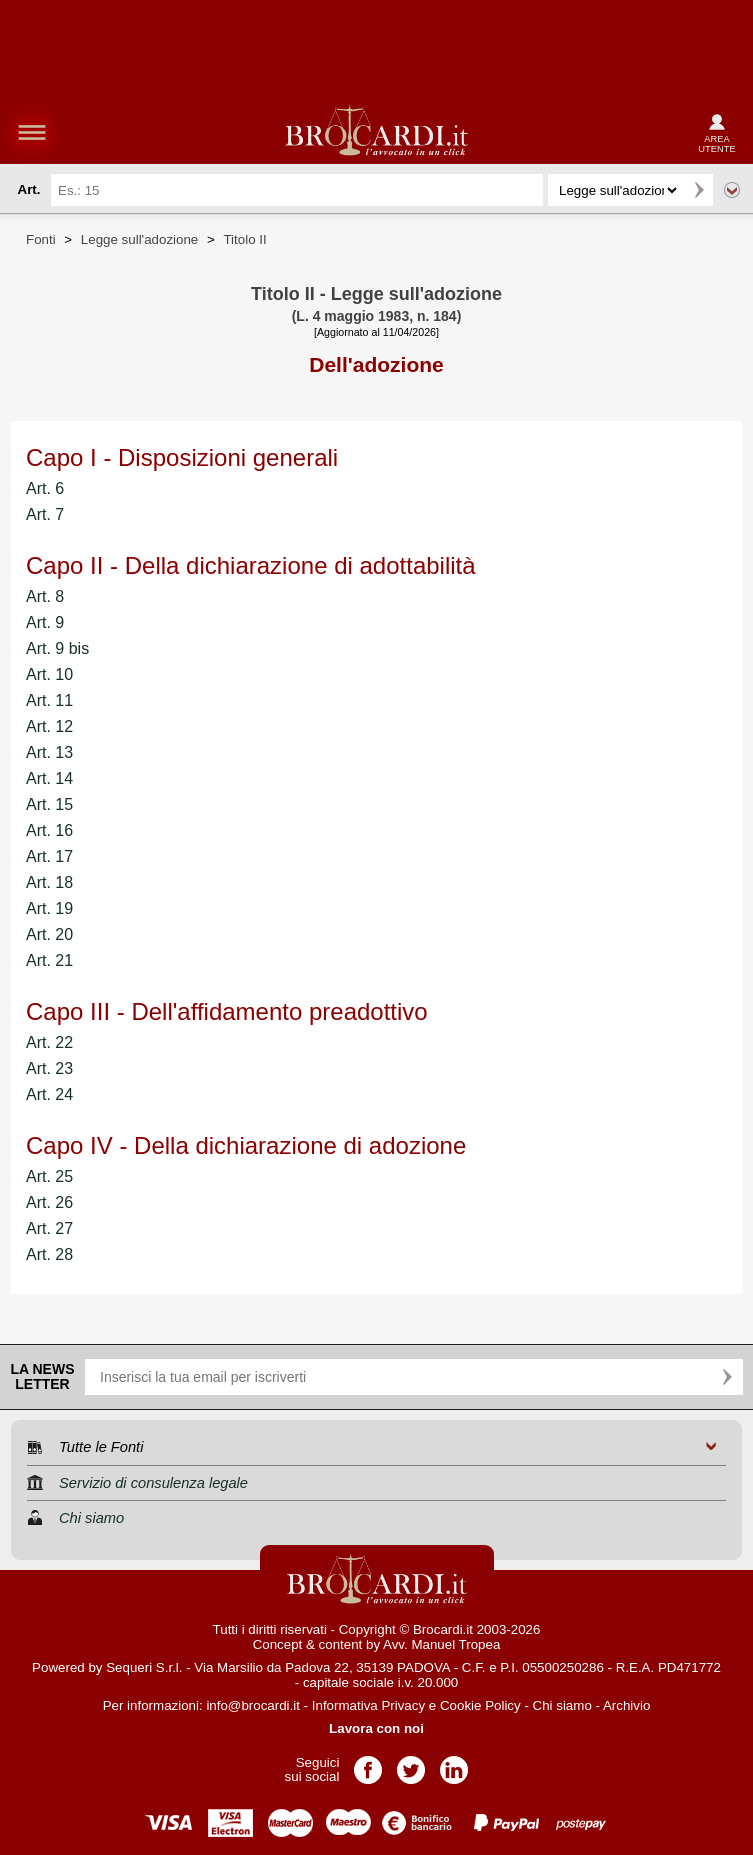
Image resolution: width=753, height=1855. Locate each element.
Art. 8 (45, 596)
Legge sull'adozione (139, 239)
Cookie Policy (480, 1705)
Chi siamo (562, 1705)
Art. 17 (49, 856)
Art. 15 (49, 804)
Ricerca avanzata (732, 190)
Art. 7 (45, 514)
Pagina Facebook (368, 1763)
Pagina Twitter (411, 1763)
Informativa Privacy (368, 1705)
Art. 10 (49, 674)
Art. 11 (49, 700)
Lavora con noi (376, 1728)
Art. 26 (49, 1202)
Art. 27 (49, 1228)
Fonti (41, 239)
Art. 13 (49, 752)
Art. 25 (49, 1176)
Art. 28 (49, 1254)
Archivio (626, 1705)
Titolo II (244, 239)
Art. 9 (45, 622)
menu (32, 132)
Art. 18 (49, 882)
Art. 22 (49, 1042)
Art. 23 (49, 1068)
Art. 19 (49, 908)
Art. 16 (49, 830)
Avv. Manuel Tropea (441, 1644)
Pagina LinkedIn (454, 1763)
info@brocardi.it (253, 1705)
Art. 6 (45, 488)
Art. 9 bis (57, 648)
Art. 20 (49, 934)
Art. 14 (49, 778)
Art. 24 (49, 1094)
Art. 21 (49, 960)
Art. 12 (49, 726)
